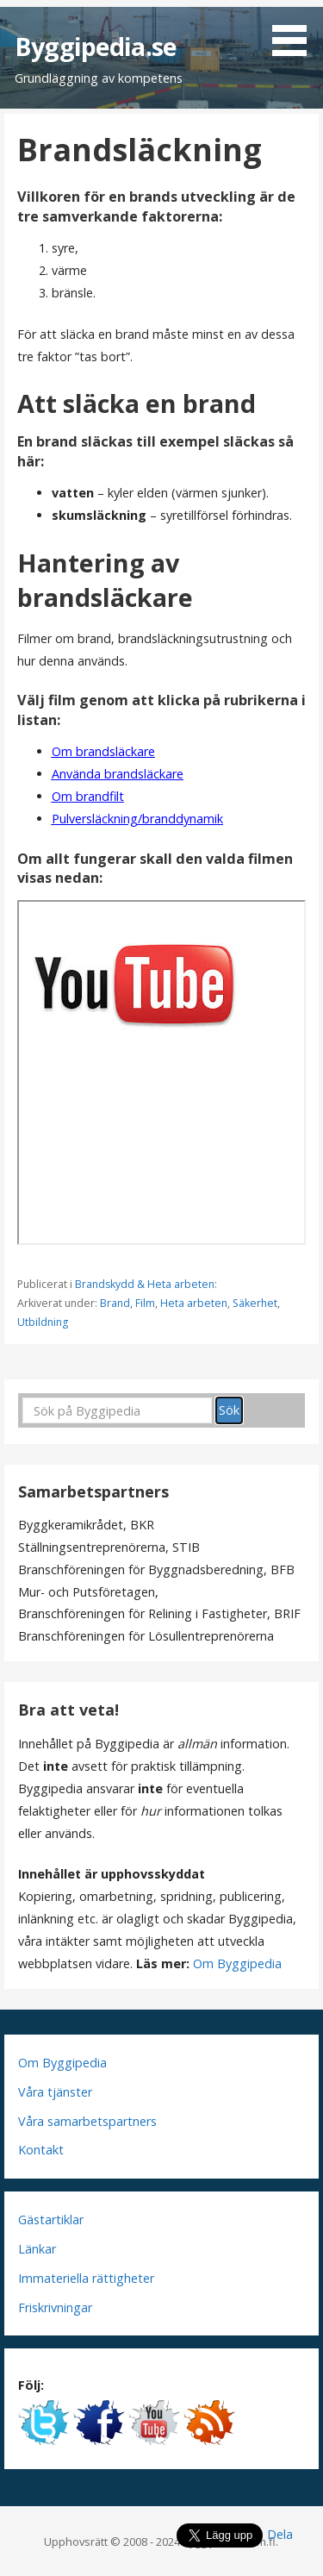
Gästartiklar (51, 2219)
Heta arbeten (193, 1303)
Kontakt (41, 2149)
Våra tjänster (55, 2092)
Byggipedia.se (96, 46)
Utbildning (42, 1322)
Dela (280, 2534)
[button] (295, 31)
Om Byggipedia (237, 1963)
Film (145, 1303)
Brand (115, 1303)
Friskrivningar (55, 2307)
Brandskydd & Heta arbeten (144, 1284)
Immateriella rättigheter (86, 2278)
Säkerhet (255, 1303)
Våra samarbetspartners (87, 2121)
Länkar (37, 2249)
